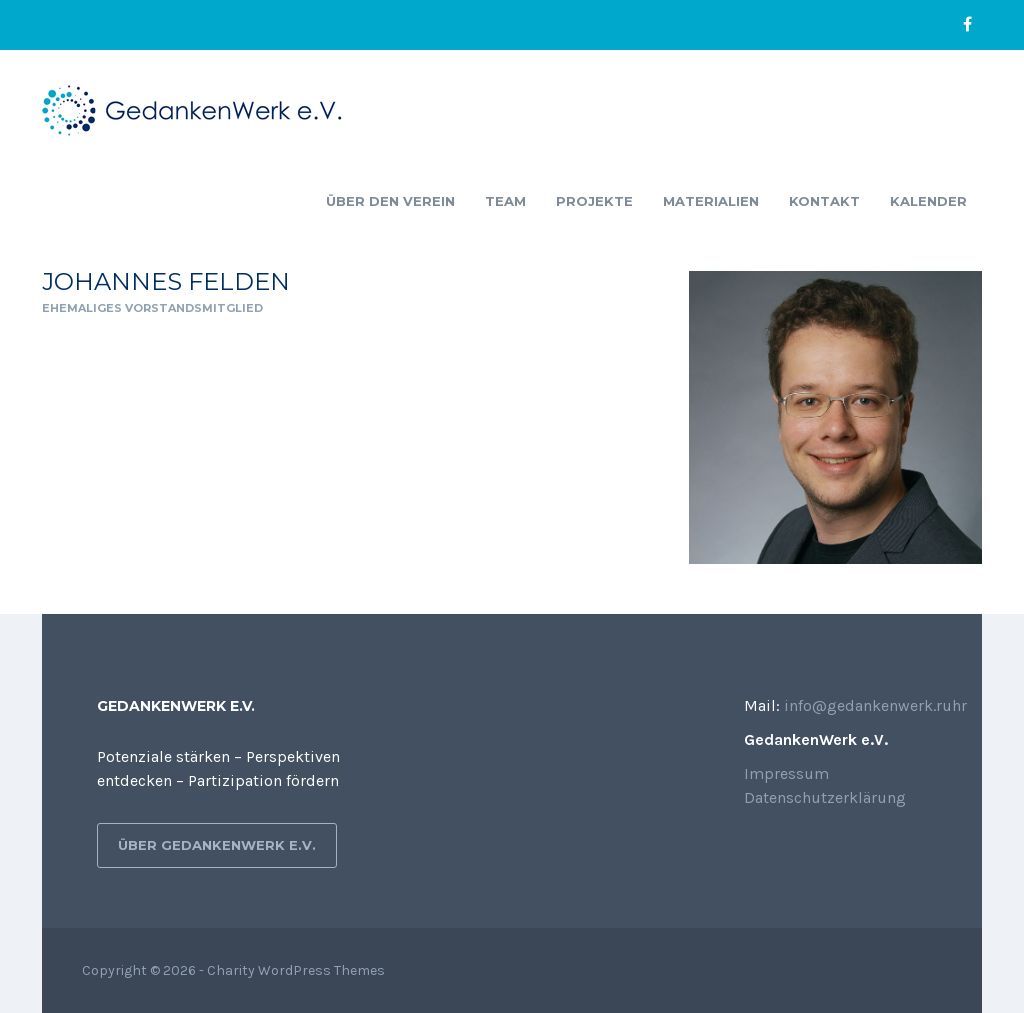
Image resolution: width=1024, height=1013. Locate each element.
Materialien (711, 201)
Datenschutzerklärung (825, 797)
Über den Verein (390, 201)
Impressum (786, 773)
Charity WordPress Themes (296, 970)
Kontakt (824, 201)
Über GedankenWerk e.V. (217, 845)
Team (505, 201)
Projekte (594, 201)
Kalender (928, 201)
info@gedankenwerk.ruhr (875, 705)
